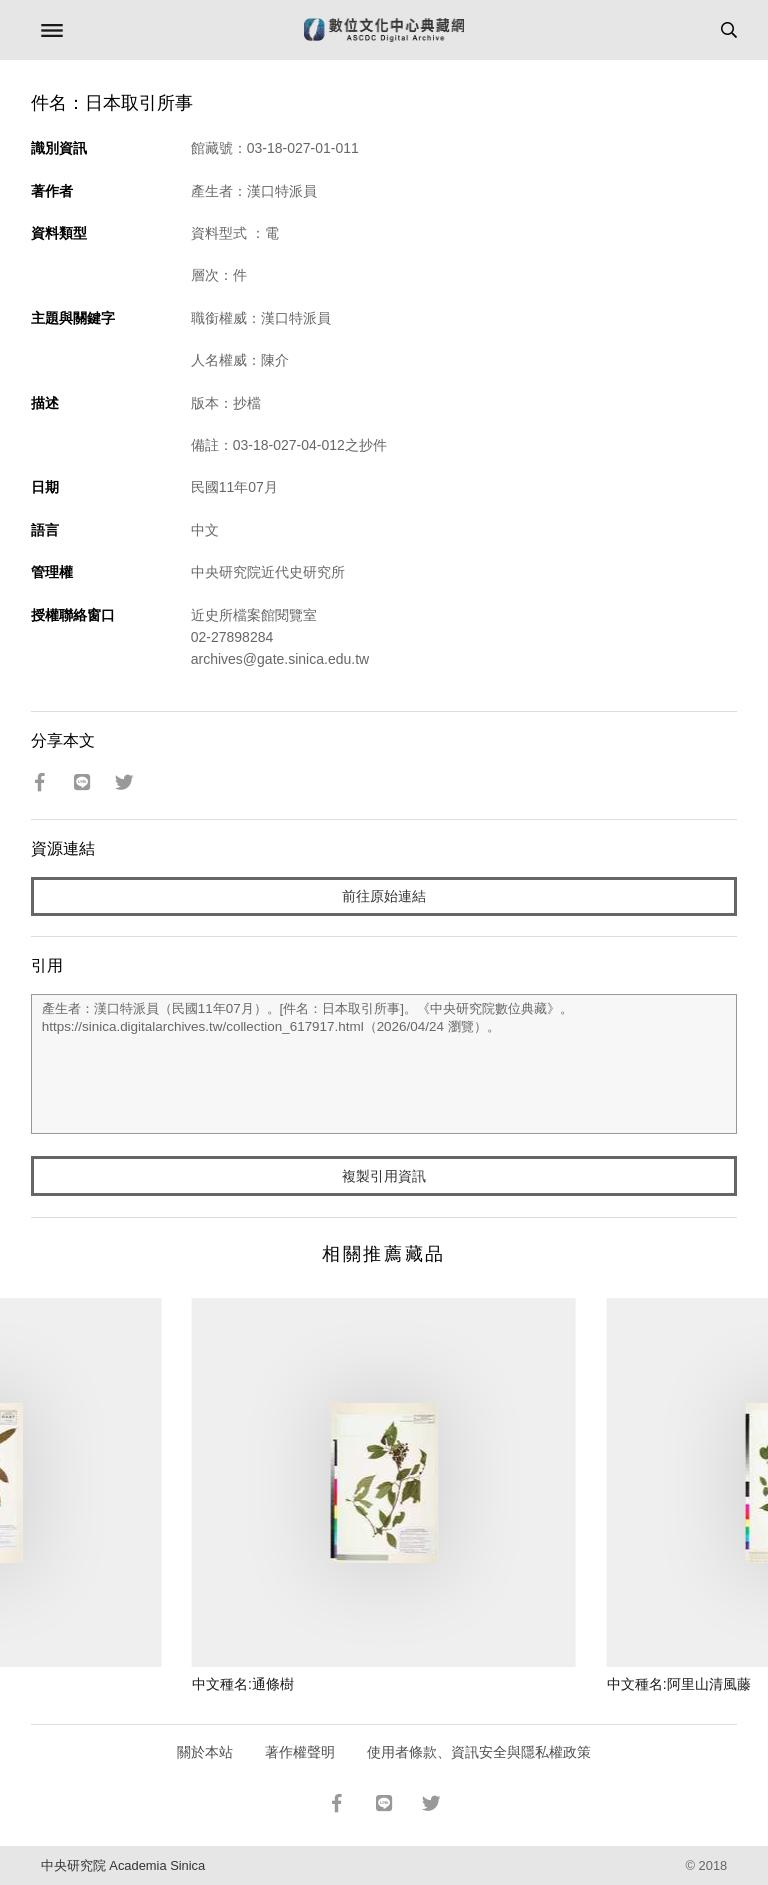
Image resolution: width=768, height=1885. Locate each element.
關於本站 (205, 1752)
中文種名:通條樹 (243, 1684)
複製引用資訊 (384, 1176)
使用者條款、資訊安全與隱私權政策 (479, 1752)
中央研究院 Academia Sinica (123, 1865)
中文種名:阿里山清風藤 (679, 1684)
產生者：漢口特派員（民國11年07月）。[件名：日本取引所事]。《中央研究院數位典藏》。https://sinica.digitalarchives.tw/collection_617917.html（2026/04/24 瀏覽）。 (384, 1064)
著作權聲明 (300, 1752)
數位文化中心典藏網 (384, 30)
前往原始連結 (384, 896)
